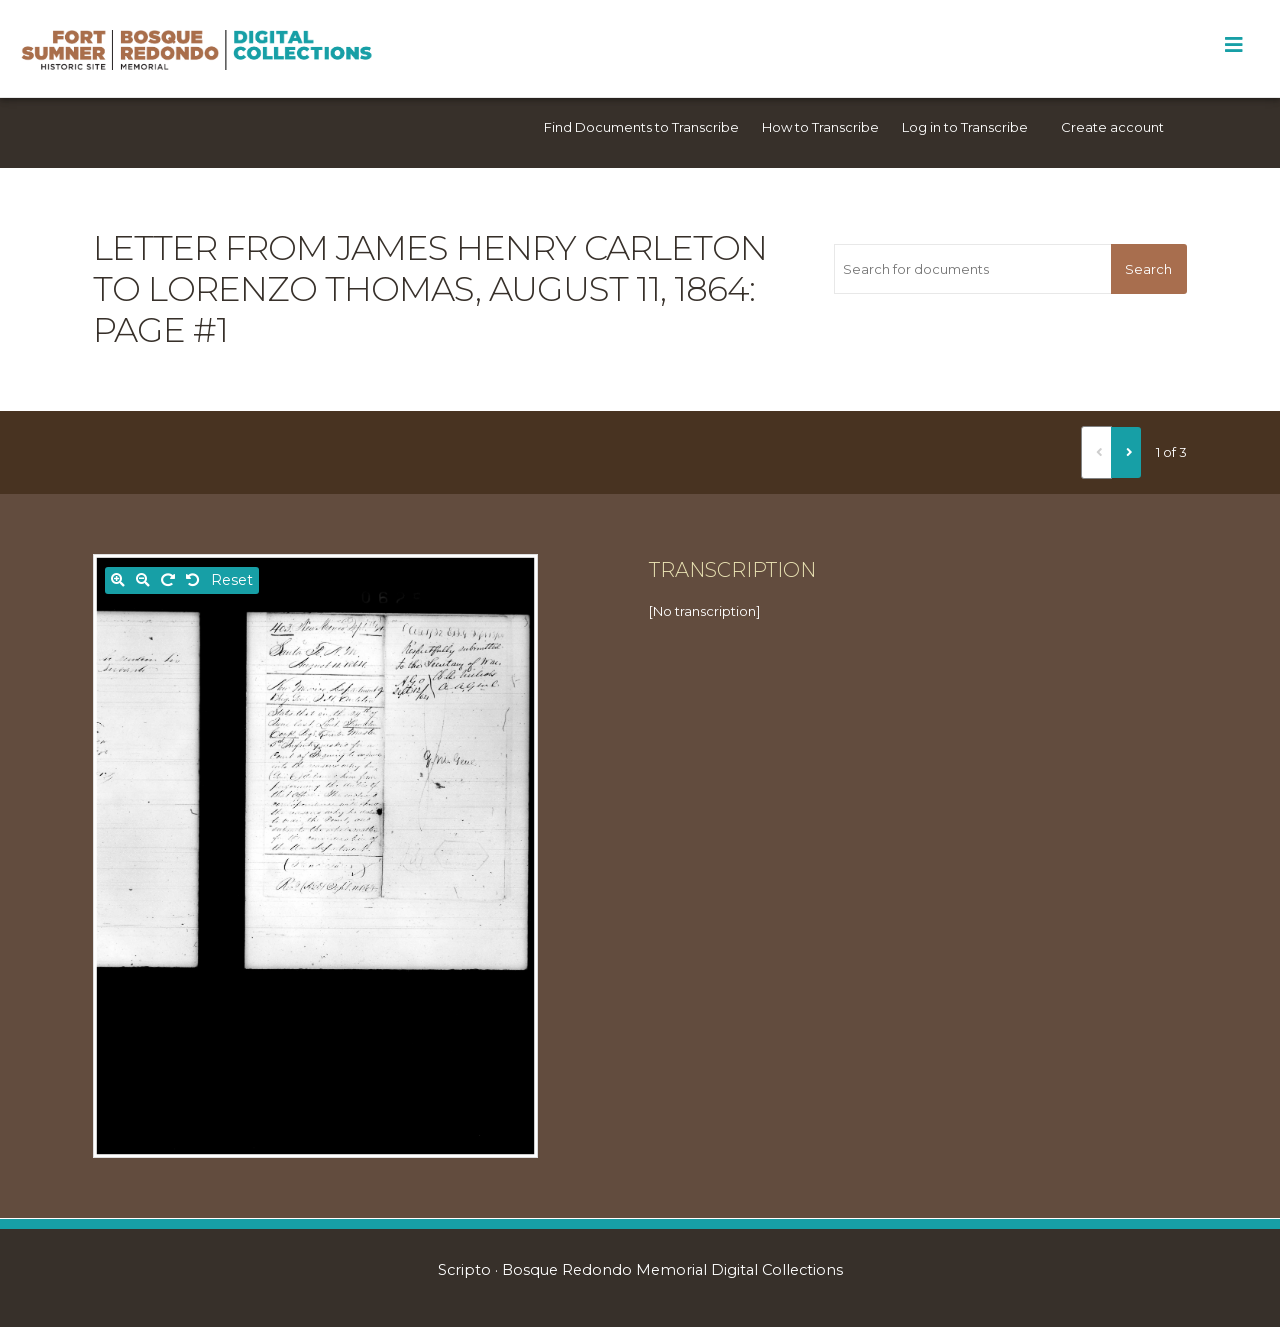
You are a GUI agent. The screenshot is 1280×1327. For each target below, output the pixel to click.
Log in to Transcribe (965, 127)
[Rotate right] (168, 580)
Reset (232, 580)
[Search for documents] (972, 269)
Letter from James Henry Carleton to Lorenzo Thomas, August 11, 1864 (430, 268)
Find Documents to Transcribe (641, 127)
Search (1148, 269)
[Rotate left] (193, 580)
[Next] (1126, 452)
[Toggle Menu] (1233, 45)
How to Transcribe (820, 127)
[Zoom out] (143, 580)
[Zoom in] (118, 580)
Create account (1112, 127)
